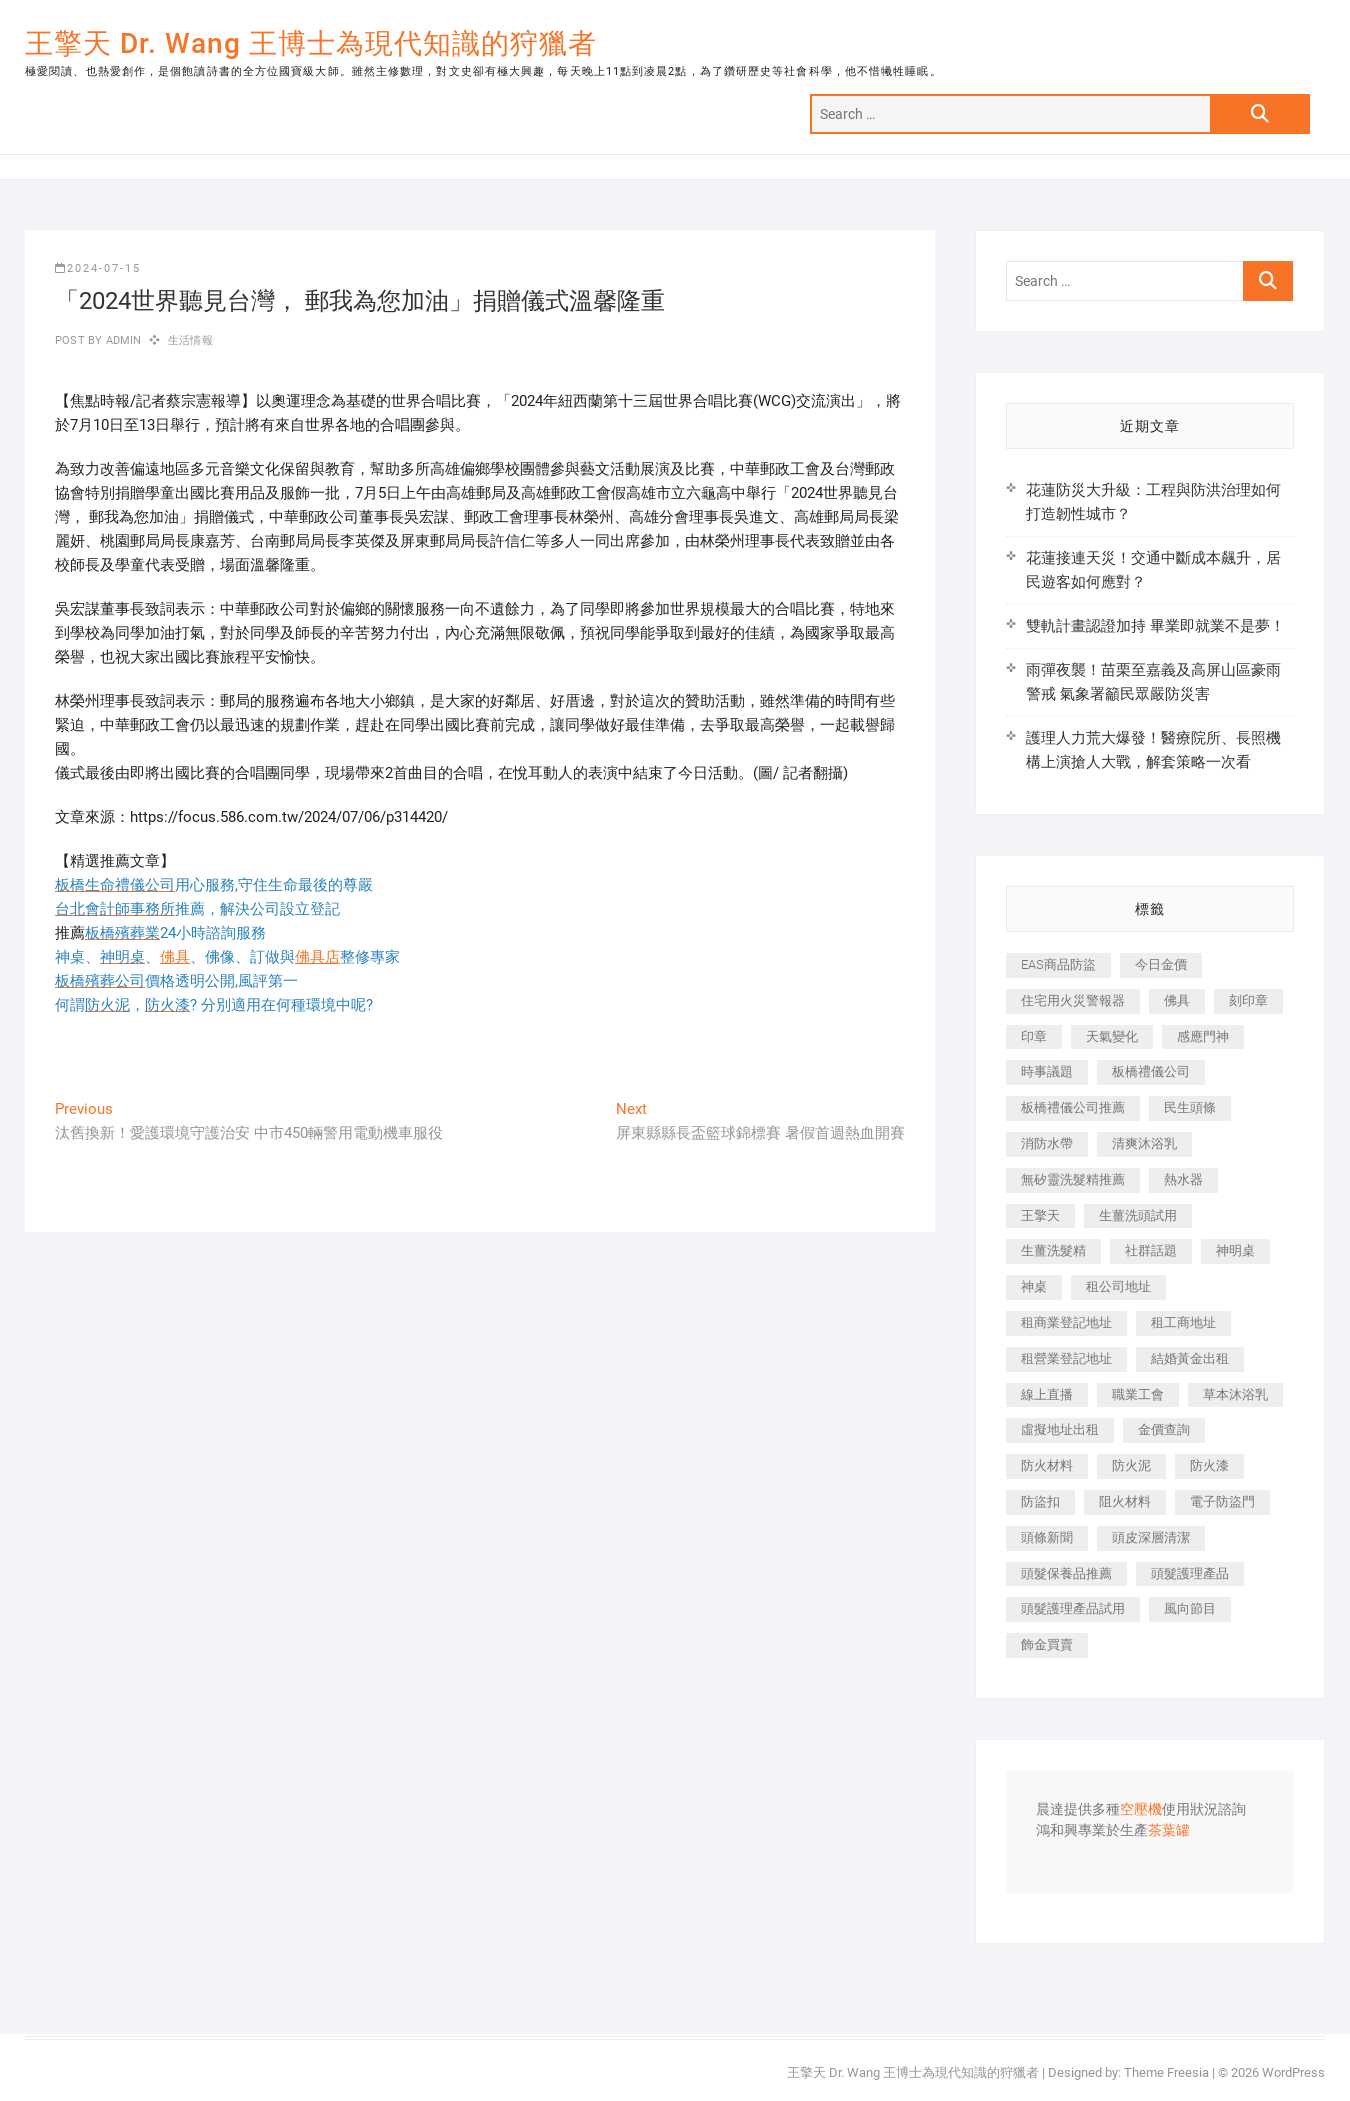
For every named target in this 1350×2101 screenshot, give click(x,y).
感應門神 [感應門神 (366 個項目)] (1203, 1036)
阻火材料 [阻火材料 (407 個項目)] (1125, 1501)
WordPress (1293, 2072)
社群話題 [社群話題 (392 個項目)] (1151, 1250)
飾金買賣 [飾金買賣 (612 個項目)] (1047, 1644)
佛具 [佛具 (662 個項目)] (1177, 1000)
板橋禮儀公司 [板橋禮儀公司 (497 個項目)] (1151, 1071)
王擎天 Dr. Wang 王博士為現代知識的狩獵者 (311, 43)
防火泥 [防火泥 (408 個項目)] (1131, 1465)
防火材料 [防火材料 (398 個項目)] (1047, 1465)
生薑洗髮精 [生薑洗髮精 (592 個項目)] (1053, 1250)
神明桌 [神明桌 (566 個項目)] (1235, 1250)
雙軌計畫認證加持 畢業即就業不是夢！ (1155, 626)
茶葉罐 (1169, 1831)
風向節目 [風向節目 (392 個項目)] (1190, 1608)
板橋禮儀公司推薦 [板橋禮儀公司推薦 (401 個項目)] (1073, 1107)
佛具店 (317, 957)
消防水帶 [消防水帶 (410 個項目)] (1047, 1143)
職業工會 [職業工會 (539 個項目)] (1138, 1394)
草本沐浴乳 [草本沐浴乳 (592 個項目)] (1235, 1394)
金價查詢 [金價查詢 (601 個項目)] (1164, 1429)
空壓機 (1141, 1810)
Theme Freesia (1166, 2072)
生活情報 (190, 340)
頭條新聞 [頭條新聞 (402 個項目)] (1047, 1537)
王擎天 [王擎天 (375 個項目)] (1040, 1215)
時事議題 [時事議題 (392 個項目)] (1047, 1071)
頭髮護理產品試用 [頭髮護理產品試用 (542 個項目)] (1073, 1608)
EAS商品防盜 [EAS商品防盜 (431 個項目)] (1058, 964)
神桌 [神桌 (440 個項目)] (1034, 1286)
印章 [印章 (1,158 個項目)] (1034, 1036)
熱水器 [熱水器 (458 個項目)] (1183, 1179)
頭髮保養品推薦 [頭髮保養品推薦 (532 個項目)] (1066, 1573)
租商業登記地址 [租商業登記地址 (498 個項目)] (1066, 1322)
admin (121, 340)
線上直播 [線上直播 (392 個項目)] (1047, 1394)
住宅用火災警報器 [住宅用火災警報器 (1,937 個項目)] (1073, 1000)
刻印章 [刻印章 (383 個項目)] (1248, 1000)
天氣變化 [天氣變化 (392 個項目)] (1112, 1036)
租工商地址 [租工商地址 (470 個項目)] (1183, 1322)
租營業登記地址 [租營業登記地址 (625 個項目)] (1066, 1358)
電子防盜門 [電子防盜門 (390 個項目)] (1222, 1501)
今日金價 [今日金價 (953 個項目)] (1161, 964)
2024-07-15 (98, 268)
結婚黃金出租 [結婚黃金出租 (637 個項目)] (1190, 1358)
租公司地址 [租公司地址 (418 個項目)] (1118, 1286)
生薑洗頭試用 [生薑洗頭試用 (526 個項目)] (1138, 1215)
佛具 (175, 957)
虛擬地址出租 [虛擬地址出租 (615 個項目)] (1060, 1429)
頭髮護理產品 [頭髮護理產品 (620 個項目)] (1190, 1573)
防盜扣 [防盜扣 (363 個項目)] (1040, 1501)
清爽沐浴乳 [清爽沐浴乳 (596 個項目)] (1144, 1143)
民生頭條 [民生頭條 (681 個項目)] (1190, 1107)
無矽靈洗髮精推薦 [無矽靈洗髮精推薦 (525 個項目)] (1073, 1179)
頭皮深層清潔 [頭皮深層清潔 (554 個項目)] (1151, 1537)
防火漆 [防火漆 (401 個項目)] (1209, 1465)
